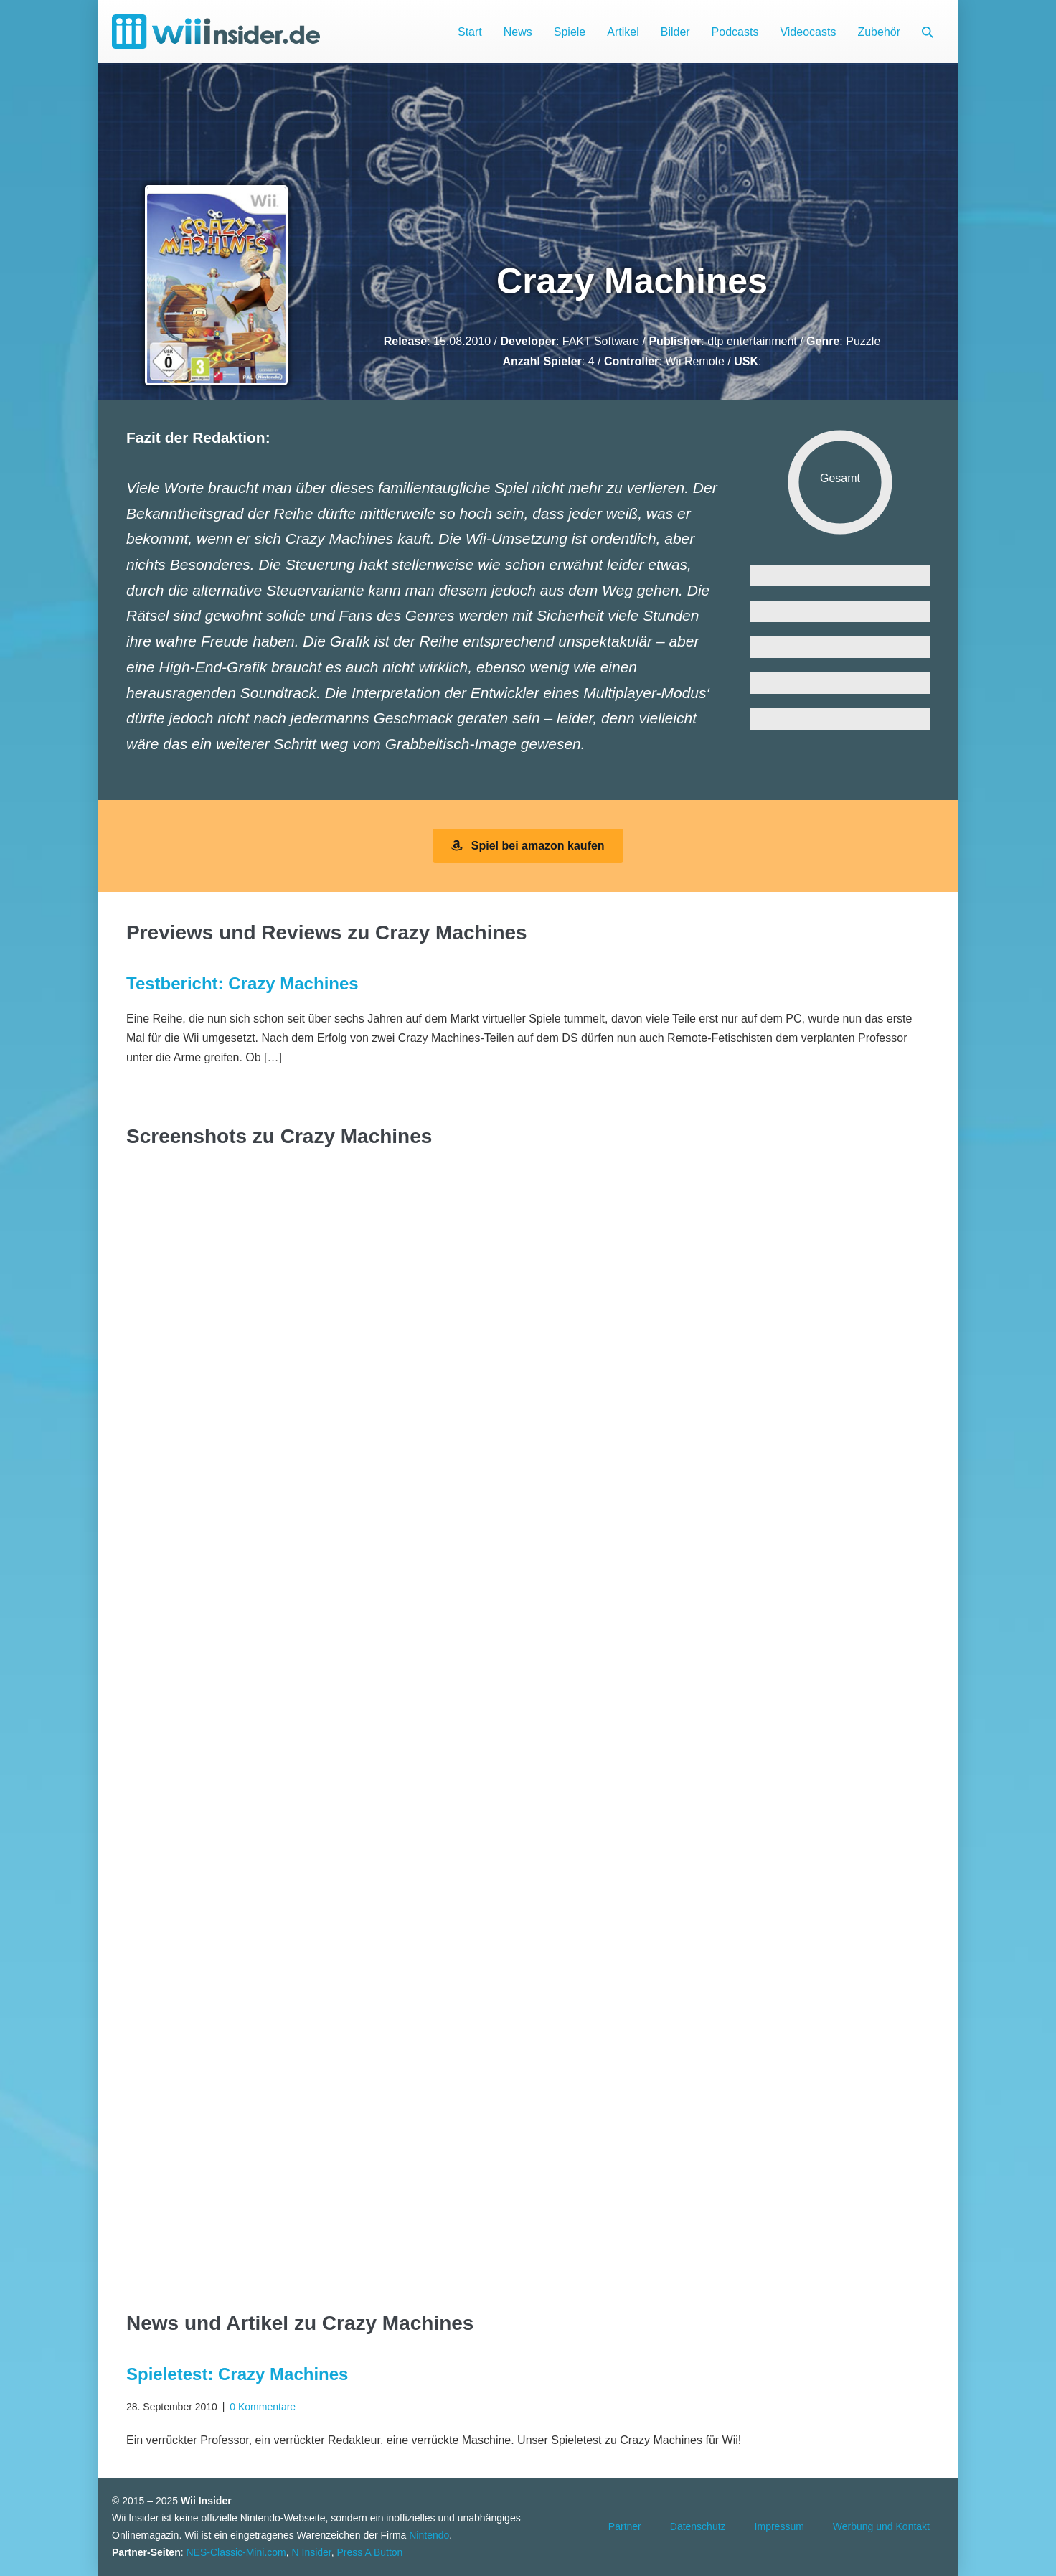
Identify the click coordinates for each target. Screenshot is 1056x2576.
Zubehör (878, 32)
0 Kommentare (263, 2406)
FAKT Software (600, 341)
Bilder (675, 32)
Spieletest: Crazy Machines (237, 2374)
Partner (624, 2526)
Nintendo (429, 2535)
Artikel (622, 32)
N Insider (311, 2552)
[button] (927, 32)
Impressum (779, 2526)
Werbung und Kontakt (881, 2526)
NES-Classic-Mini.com (236, 2552)
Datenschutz (698, 2526)
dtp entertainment (752, 341)
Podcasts (735, 32)
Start (470, 32)
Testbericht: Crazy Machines (242, 983)
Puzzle (863, 341)
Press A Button (370, 2552)
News (518, 32)
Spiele (569, 32)
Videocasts (808, 32)
